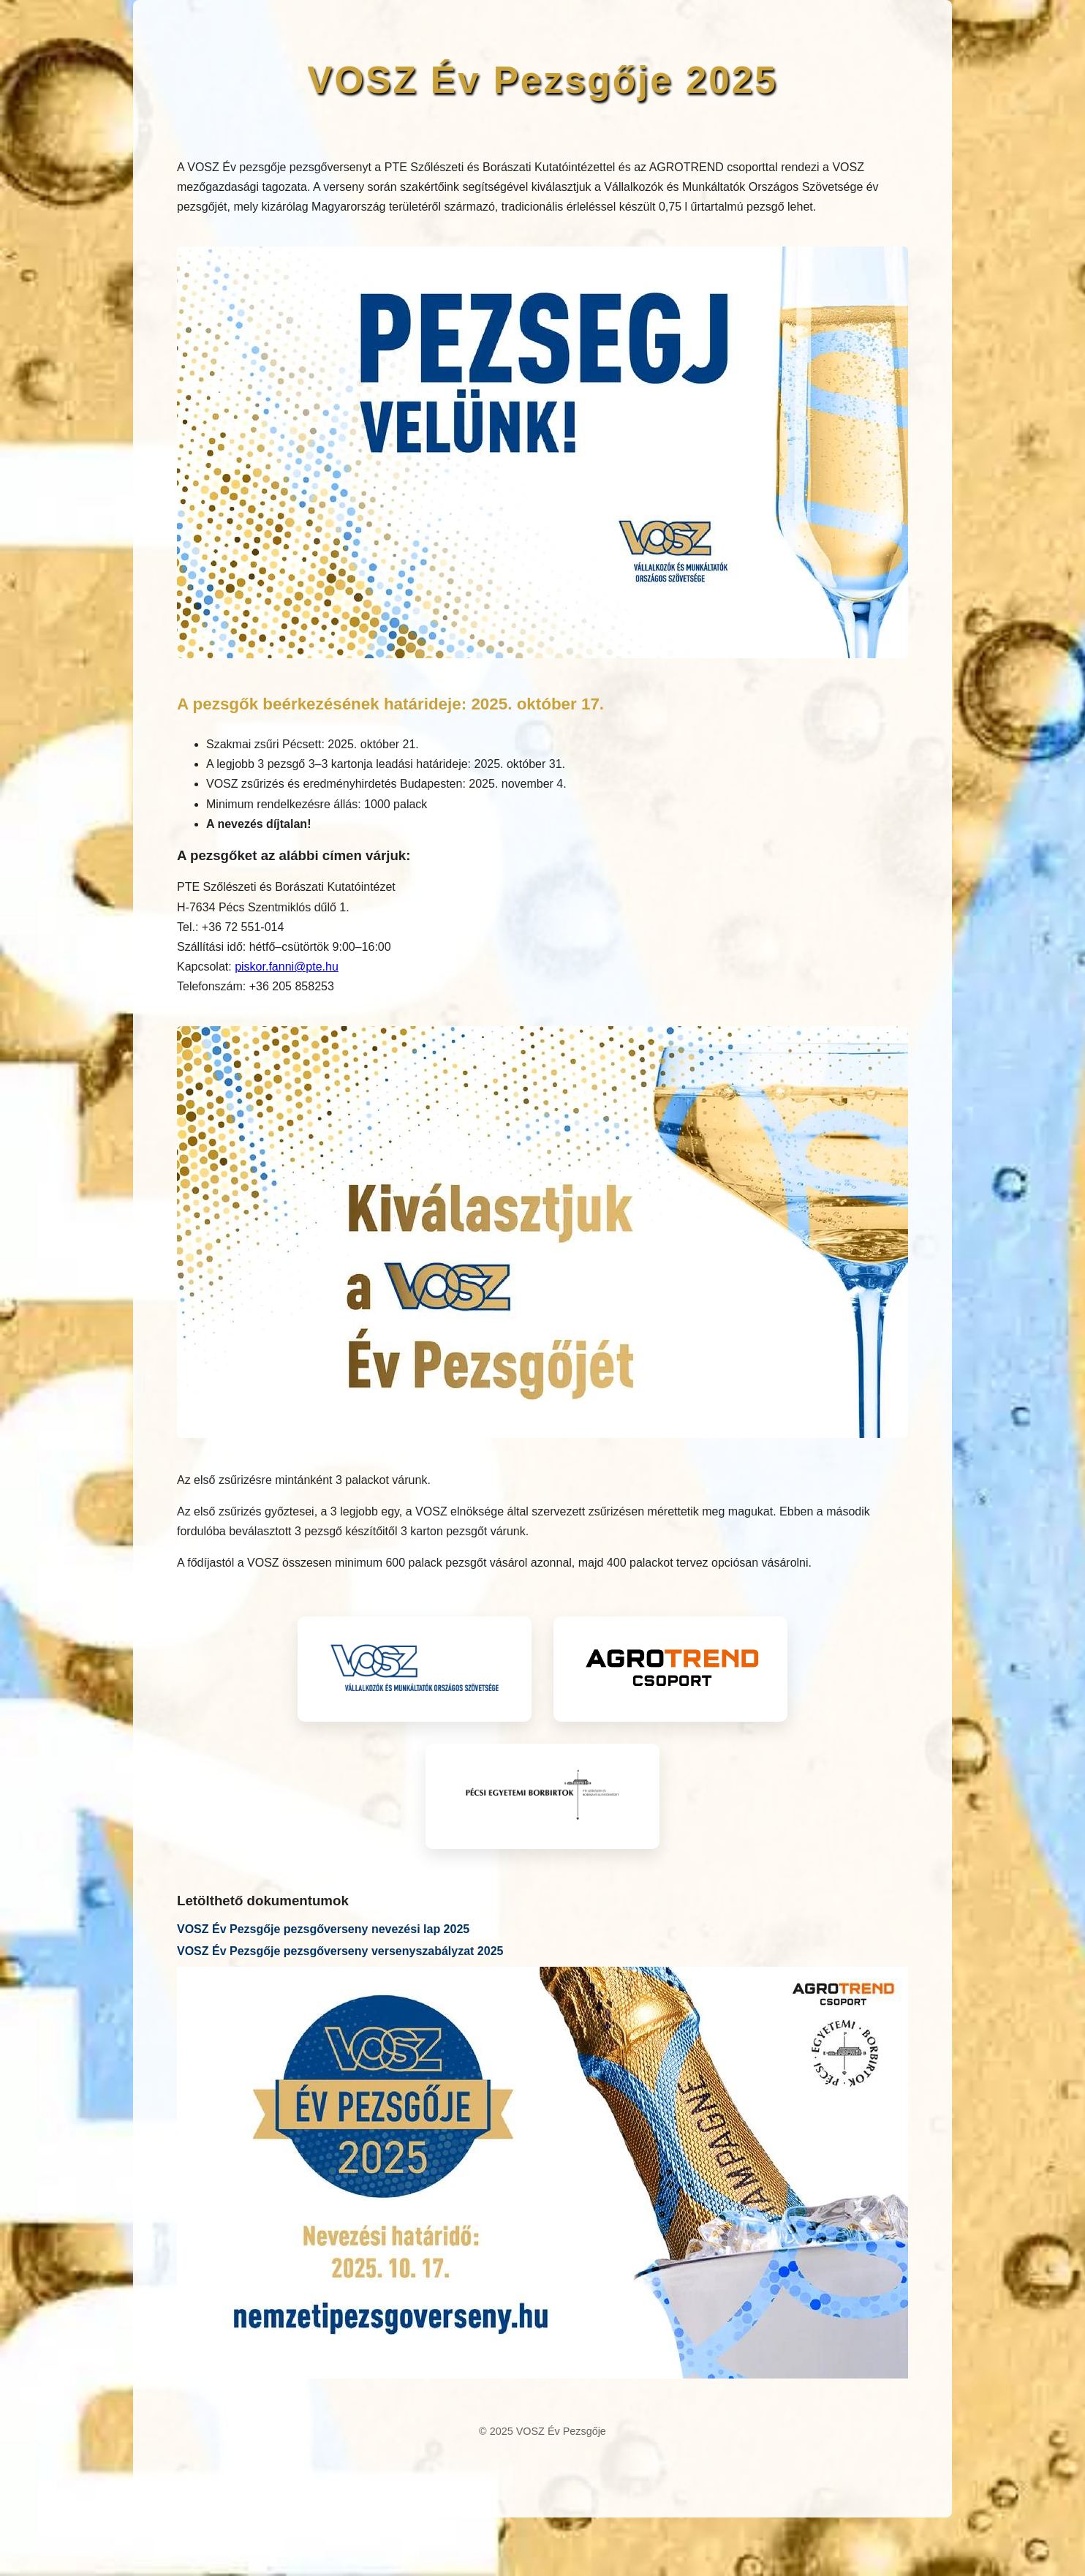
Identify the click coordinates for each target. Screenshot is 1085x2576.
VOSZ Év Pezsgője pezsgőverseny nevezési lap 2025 (323, 1929)
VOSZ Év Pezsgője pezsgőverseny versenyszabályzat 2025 (340, 1951)
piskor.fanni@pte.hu (287, 966)
